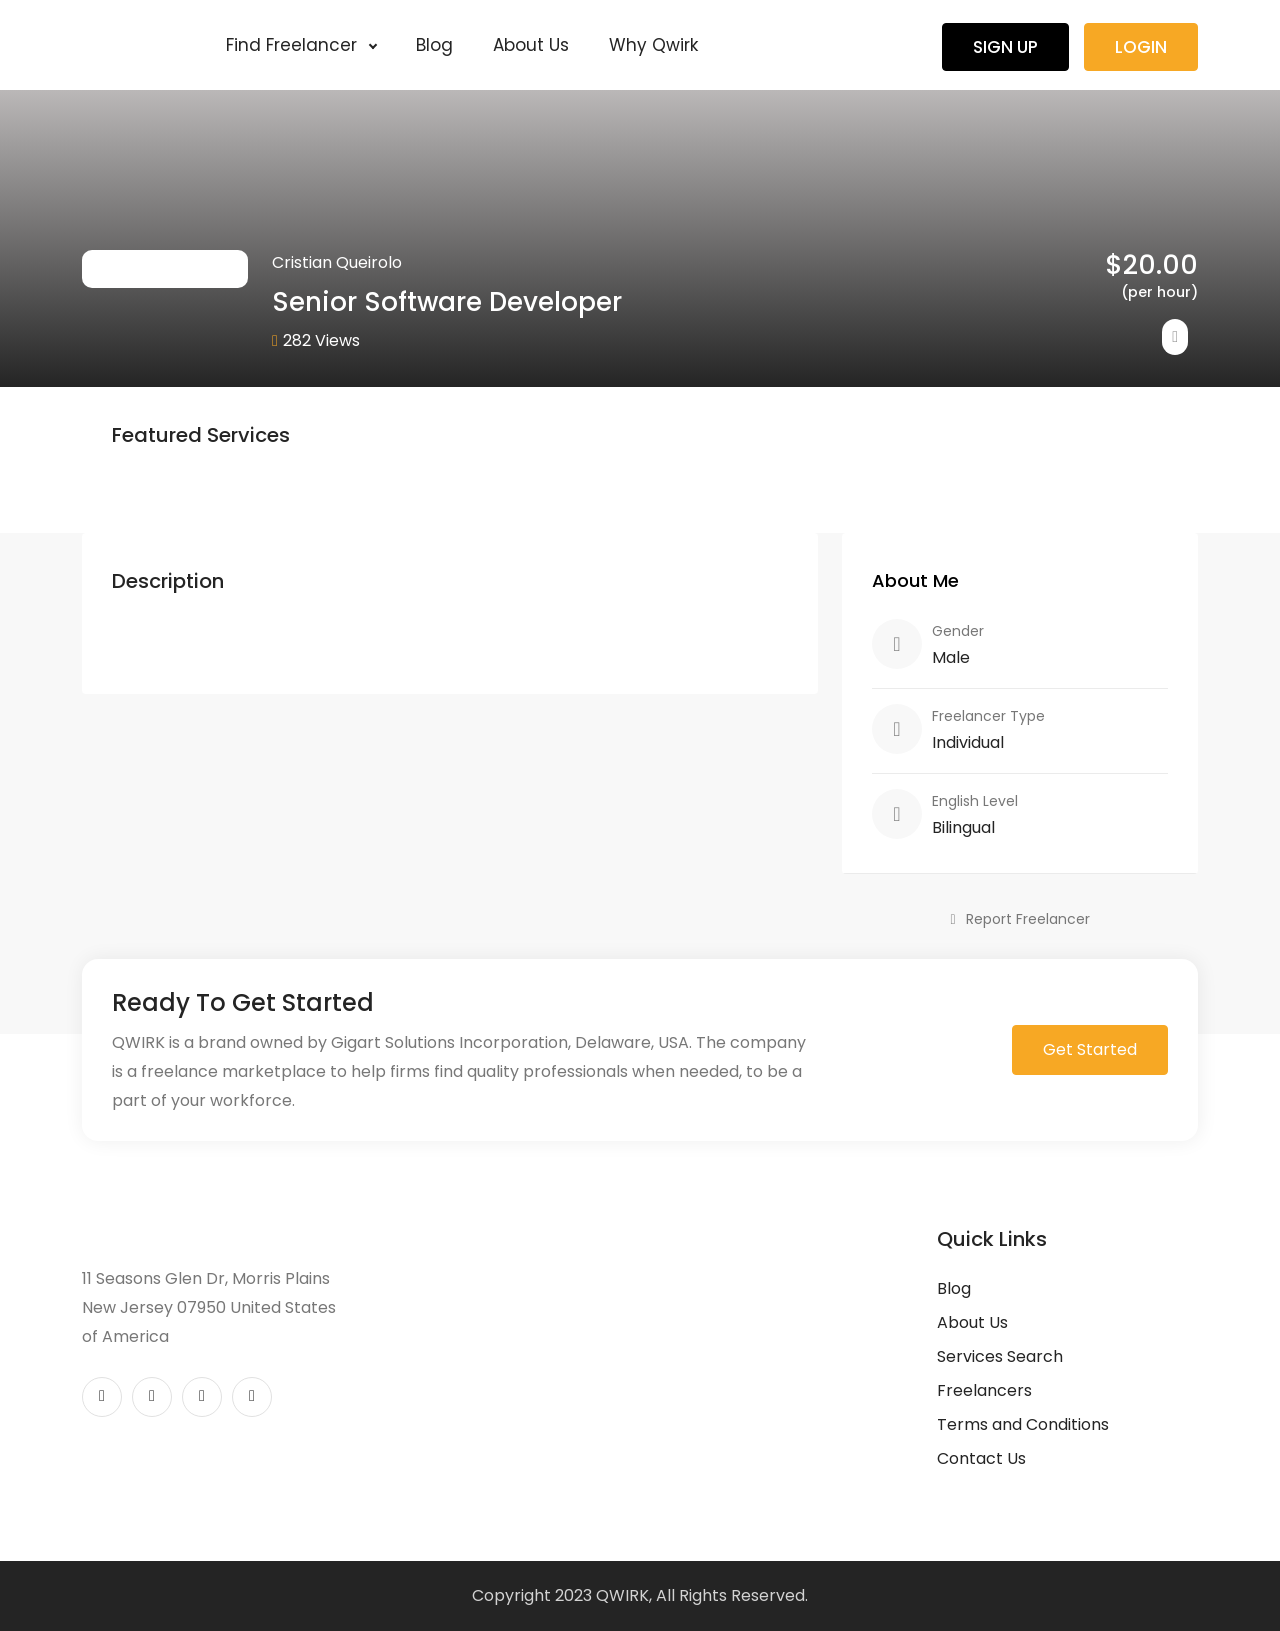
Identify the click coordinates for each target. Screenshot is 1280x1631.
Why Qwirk (653, 45)
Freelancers (984, 1390)
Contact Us (981, 1458)
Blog (434, 45)
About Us (531, 45)
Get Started (1090, 1049)
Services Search (1000, 1356)
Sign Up (1005, 47)
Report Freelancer (1019, 919)
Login (1141, 47)
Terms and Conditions (1023, 1424)
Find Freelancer (301, 45)
